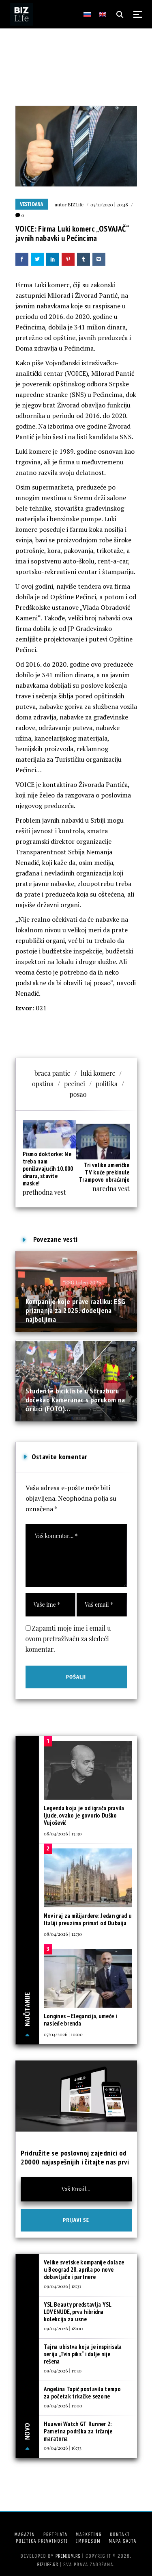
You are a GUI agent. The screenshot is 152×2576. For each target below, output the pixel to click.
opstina (43, 1083)
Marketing (88, 2534)
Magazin (24, 2534)
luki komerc (98, 1073)
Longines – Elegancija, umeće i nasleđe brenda (80, 2019)
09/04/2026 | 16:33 (62, 2447)
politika (107, 1083)
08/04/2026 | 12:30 (63, 1933)
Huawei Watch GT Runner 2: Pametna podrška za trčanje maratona (78, 2431)
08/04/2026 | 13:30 (63, 1833)
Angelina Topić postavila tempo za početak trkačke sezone (82, 2392)
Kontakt (120, 2534)
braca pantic (52, 1073)
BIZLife (75, 204)
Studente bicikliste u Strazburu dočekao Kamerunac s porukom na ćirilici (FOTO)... (75, 1400)
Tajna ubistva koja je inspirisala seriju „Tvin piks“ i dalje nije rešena (83, 2354)
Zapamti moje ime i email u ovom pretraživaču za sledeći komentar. (68, 1638)
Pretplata (55, 2534)
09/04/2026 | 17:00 (63, 2405)
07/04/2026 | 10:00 (63, 2034)
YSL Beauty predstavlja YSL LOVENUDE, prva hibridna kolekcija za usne (77, 2312)
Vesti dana (31, 204)
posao (78, 1094)
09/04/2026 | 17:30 (62, 2370)
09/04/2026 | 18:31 (62, 2286)
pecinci (74, 1083)
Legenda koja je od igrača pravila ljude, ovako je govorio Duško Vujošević (84, 1815)
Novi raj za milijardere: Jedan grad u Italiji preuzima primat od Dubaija (88, 1919)
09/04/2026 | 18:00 (63, 2328)
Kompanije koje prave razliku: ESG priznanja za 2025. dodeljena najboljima (76, 1310)
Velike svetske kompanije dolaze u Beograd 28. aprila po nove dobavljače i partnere (84, 2269)
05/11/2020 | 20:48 (109, 204)
